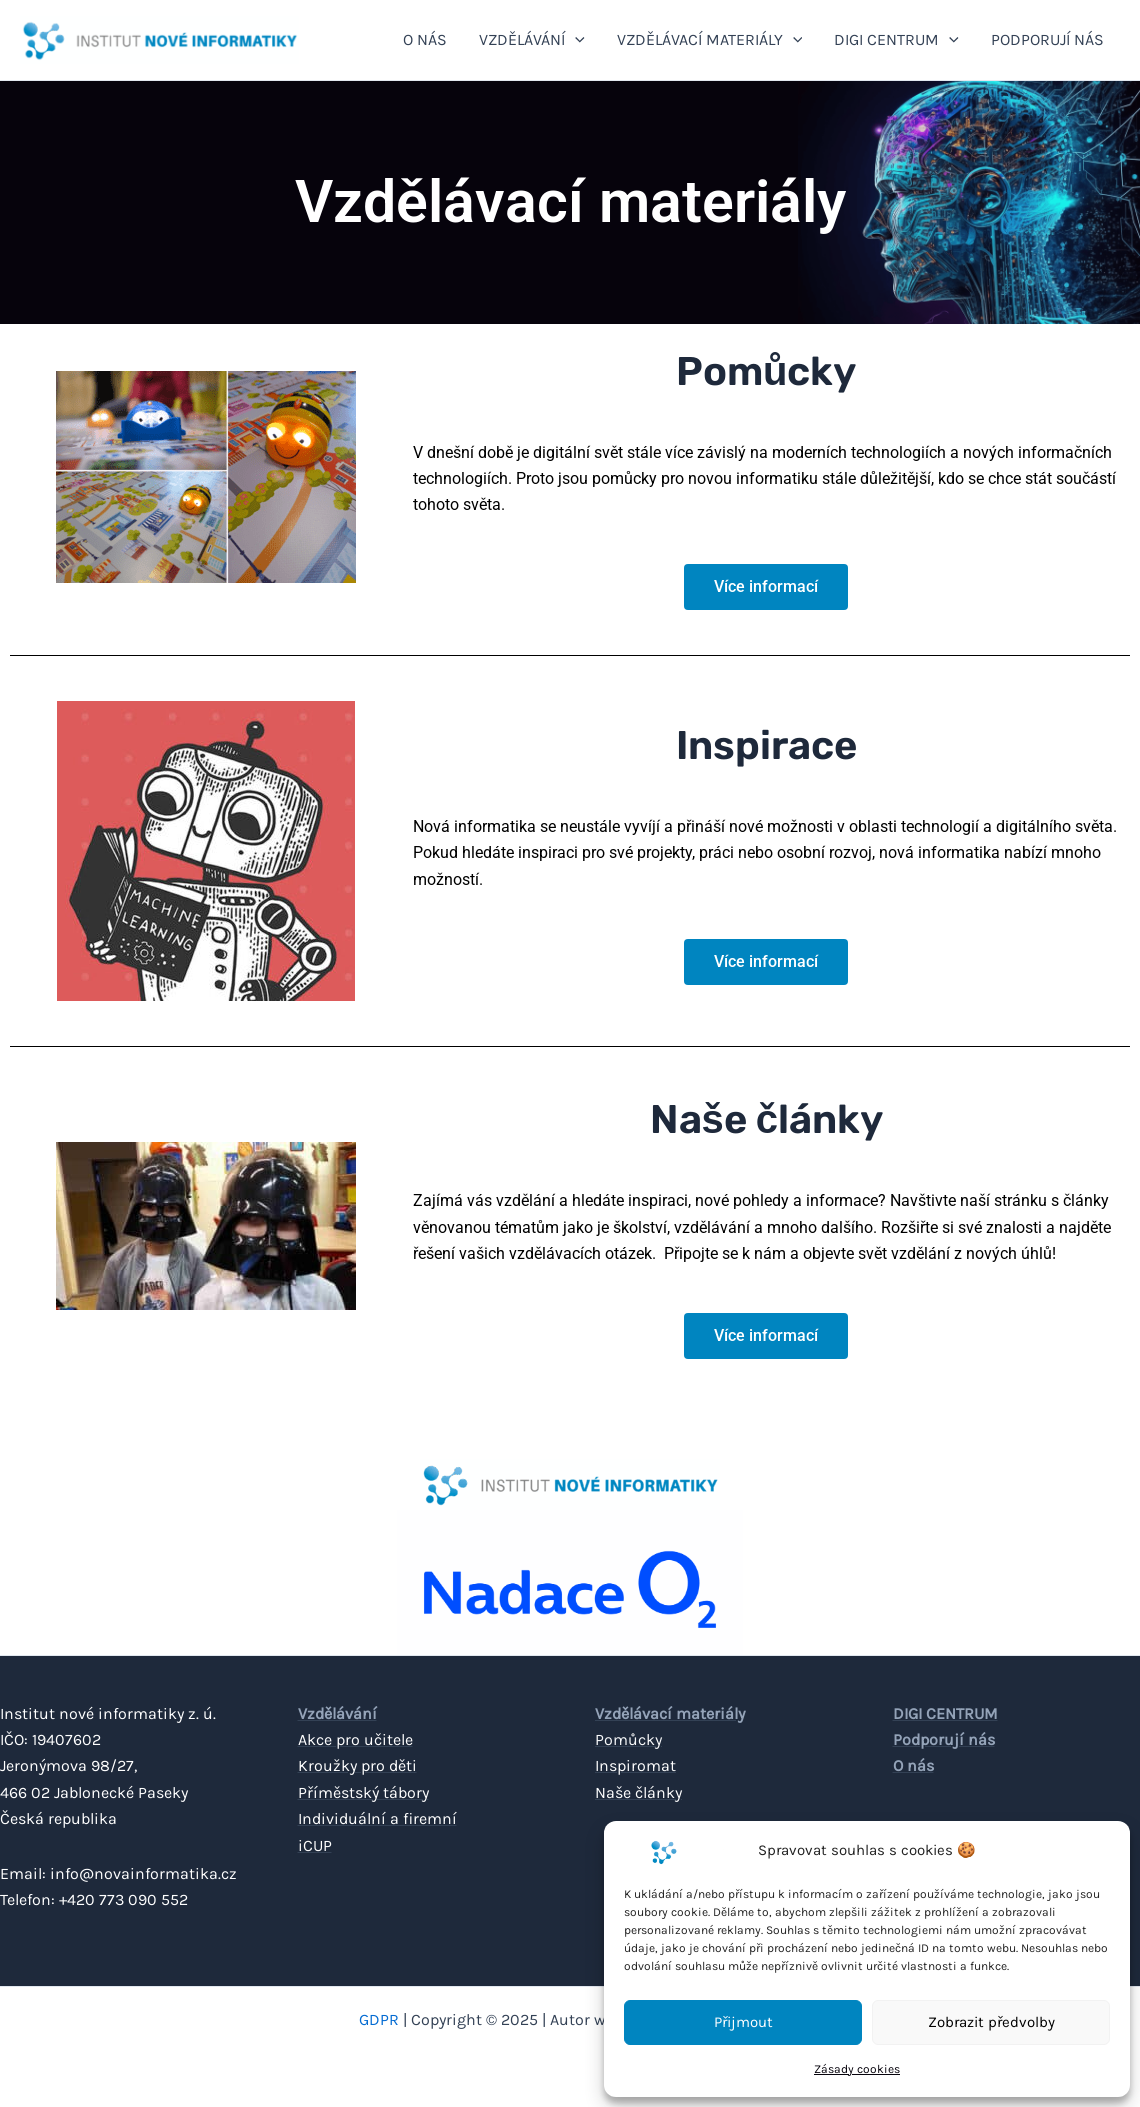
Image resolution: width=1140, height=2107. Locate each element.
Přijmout (743, 2022)
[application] (575, 40)
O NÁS (425, 39)
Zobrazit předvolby (991, 2022)
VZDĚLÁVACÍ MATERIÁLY (710, 40)
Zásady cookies (857, 2069)
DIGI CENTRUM (896, 40)
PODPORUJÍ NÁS (1047, 39)
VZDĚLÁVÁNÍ (532, 40)
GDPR (379, 2019)
